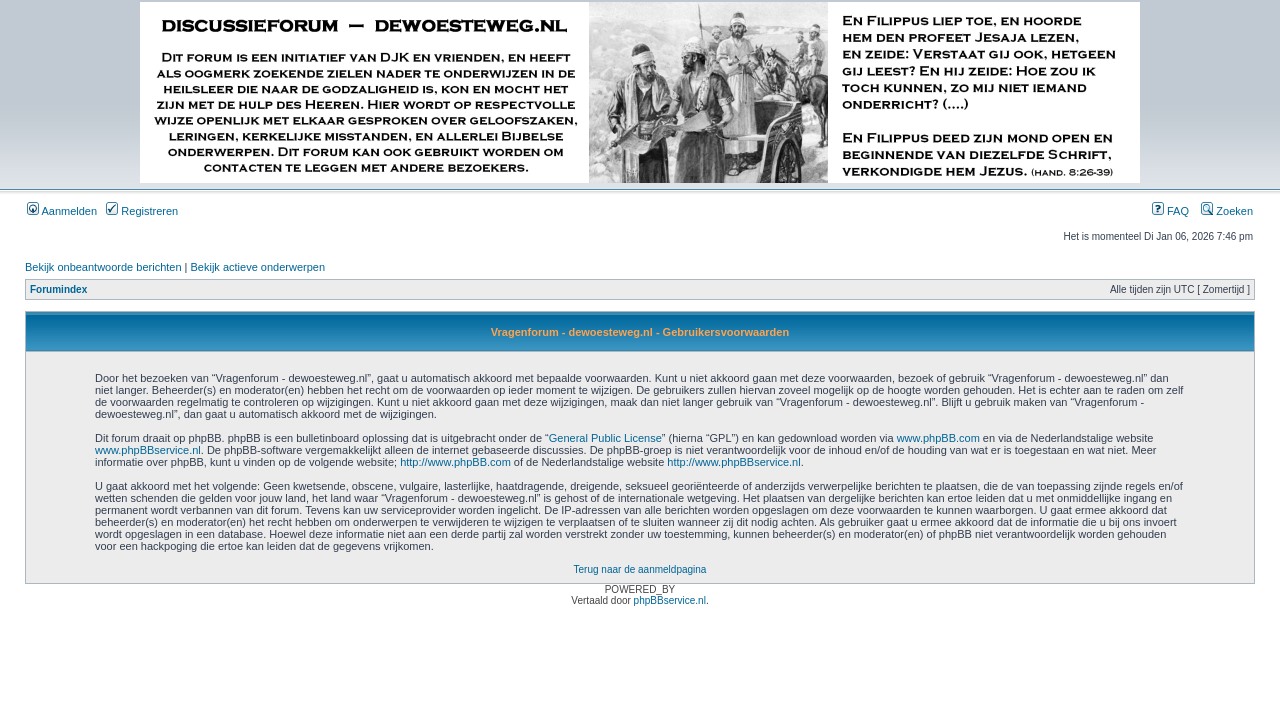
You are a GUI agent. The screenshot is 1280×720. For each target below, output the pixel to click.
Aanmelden (62, 211)
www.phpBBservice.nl (148, 450)
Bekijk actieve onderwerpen (258, 267)
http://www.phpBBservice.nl (733, 462)
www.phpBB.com (938, 438)
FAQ (1170, 211)
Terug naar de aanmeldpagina (640, 569)
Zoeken (1227, 211)
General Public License (605, 438)
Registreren (142, 211)
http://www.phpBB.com (455, 462)
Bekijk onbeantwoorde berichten (103, 267)
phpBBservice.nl (670, 600)
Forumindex (58, 289)
